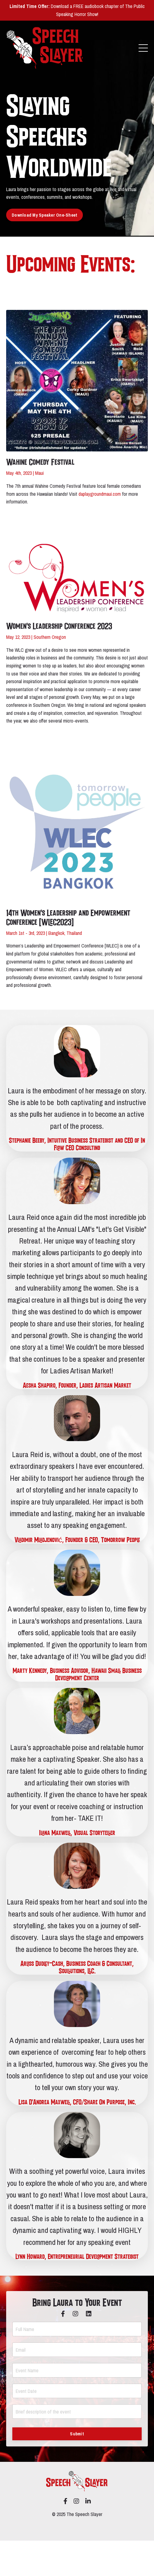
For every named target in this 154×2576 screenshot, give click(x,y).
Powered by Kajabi (77, 2525)
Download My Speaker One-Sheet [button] (44, 215)
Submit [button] (77, 2434)
